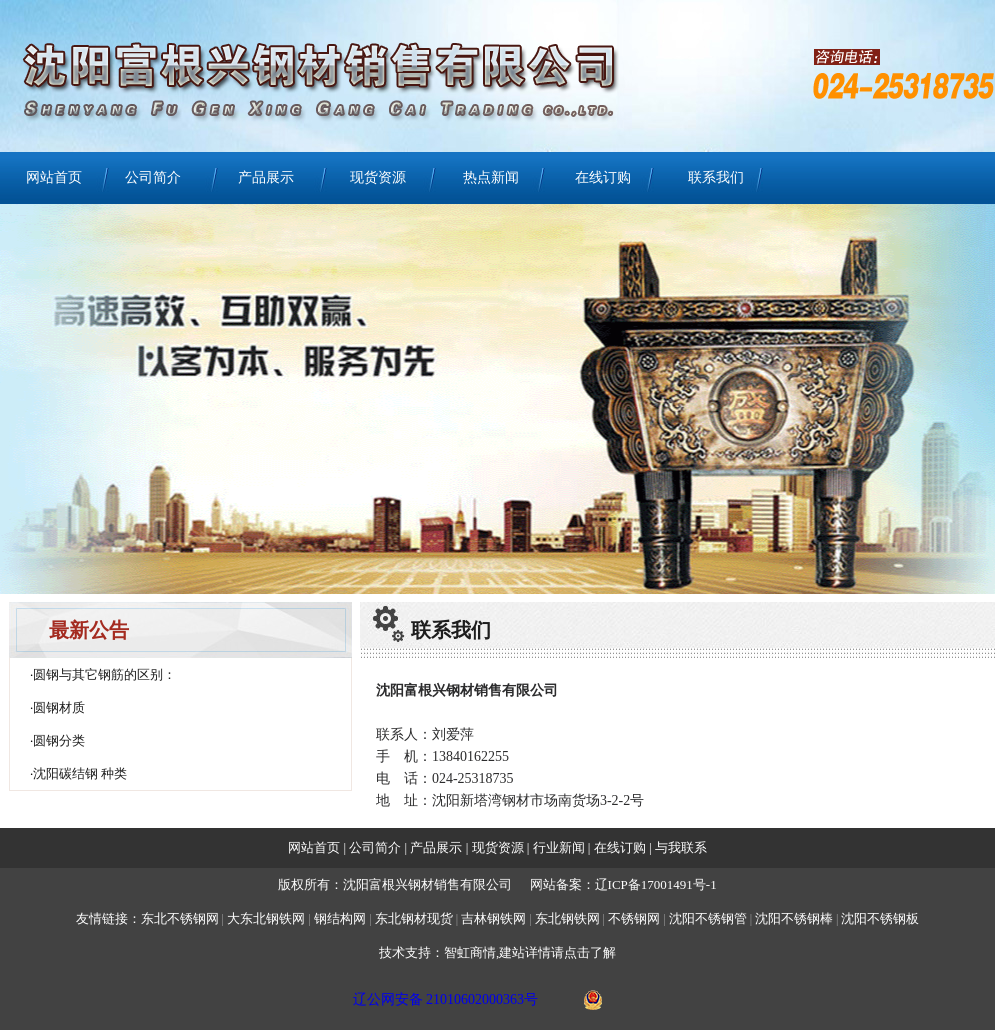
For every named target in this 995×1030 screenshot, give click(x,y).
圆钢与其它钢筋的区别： (104, 674)
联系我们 (716, 177)
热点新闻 (491, 177)
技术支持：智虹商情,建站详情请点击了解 (497, 952)
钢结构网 (340, 918)
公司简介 (153, 177)
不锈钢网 (635, 918)
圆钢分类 (59, 740)
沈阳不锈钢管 (708, 918)
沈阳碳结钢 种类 (80, 773)
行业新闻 (560, 847)
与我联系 (679, 847)
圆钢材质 (59, 707)
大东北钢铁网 (266, 918)
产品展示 (266, 177)
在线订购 (603, 177)
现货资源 (378, 177)
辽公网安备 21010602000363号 (446, 999)
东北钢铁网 (567, 918)
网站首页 (54, 177)
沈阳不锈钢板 (880, 918)
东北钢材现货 (414, 918)
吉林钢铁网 (493, 918)
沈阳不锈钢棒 (794, 918)
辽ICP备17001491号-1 (656, 884)
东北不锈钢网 (180, 918)
